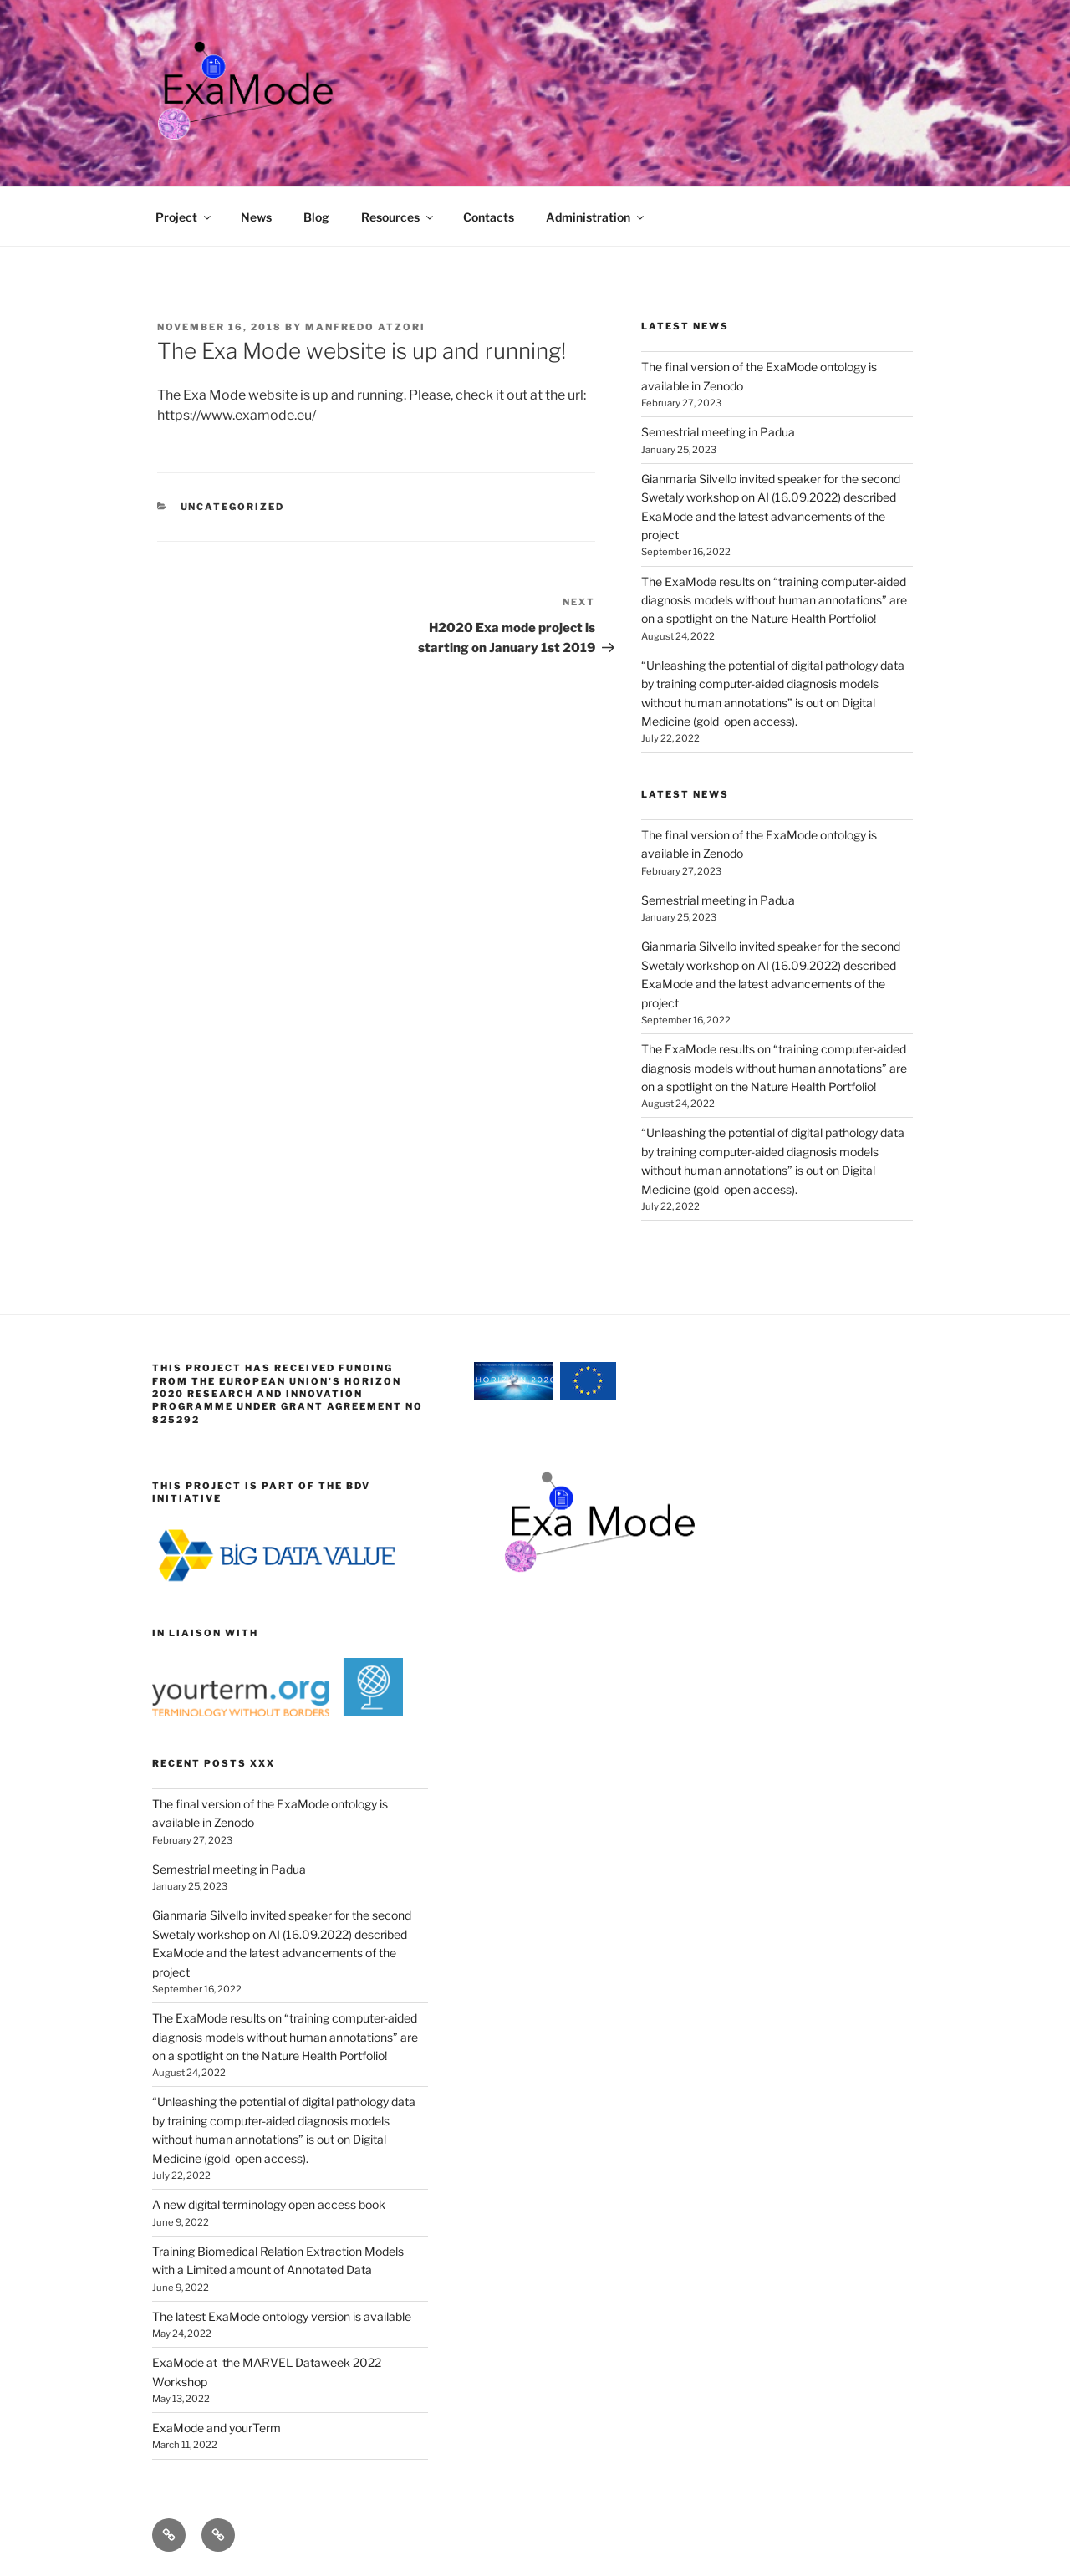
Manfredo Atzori (365, 327)
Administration (596, 217)
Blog (316, 217)
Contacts (488, 217)
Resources (398, 217)
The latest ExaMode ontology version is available (281, 2316)
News (256, 217)
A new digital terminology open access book (268, 2204)
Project (184, 217)
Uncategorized (233, 507)
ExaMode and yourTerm (216, 2427)
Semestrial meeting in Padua (718, 432)
